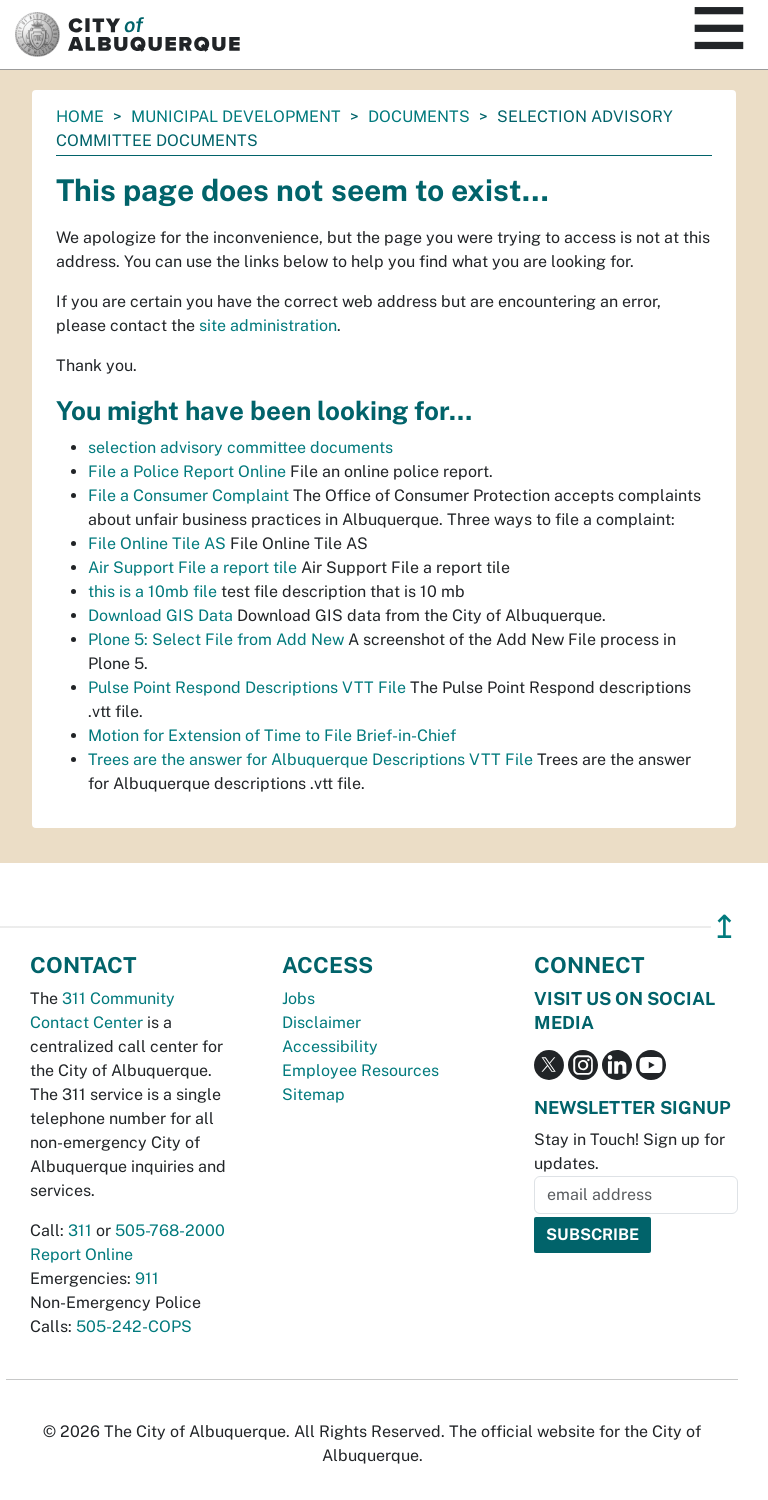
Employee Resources (360, 1070)
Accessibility (330, 1046)
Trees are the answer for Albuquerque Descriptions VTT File (310, 759)
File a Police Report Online (187, 471)
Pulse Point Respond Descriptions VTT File (247, 687)
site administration (268, 325)
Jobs (298, 998)
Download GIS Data (160, 615)
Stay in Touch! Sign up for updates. (629, 1151)
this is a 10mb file (152, 591)
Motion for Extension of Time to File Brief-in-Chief (272, 735)
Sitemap (313, 1094)
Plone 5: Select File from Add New (216, 639)
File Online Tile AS (157, 543)
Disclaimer (321, 1022)
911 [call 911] (147, 1278)
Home (80, 116)
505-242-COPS (134, 1326)
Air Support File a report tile (192, 567)
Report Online (81, 1254)
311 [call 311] (80, 1230)
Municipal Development (236, 116)
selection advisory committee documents (240, 447)
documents (419, 116)
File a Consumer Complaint (188, 495)
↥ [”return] (724, 926)
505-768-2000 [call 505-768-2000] (170, 1230)
